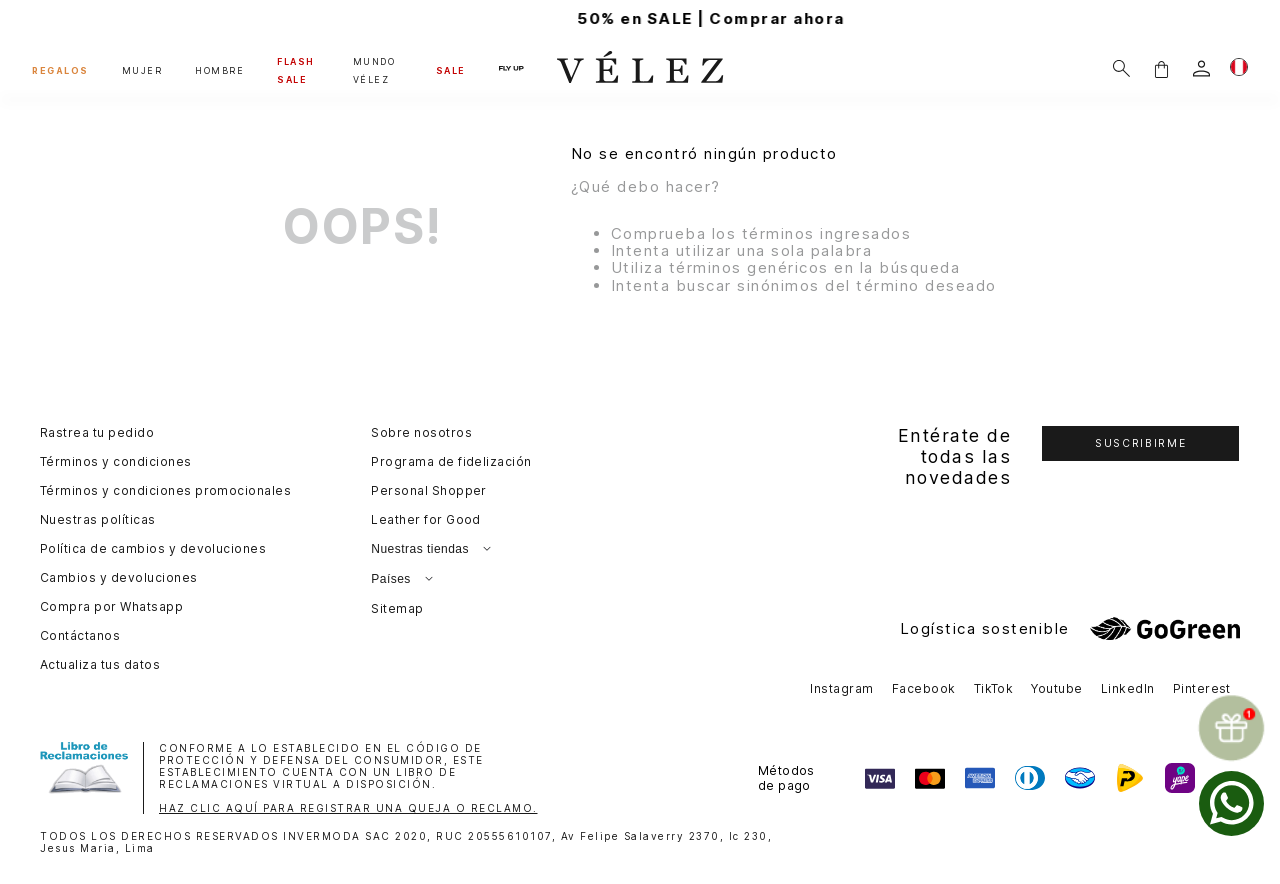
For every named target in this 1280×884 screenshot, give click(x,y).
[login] (1201, 68)
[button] (1161, 68)
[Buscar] (1121, 68)
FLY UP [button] (511, 68)
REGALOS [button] (60, 70)
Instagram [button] (841, 688)
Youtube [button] (1056, 688)
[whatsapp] (1231, 803)
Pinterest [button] (1202, 688)
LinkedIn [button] (1128, 688)
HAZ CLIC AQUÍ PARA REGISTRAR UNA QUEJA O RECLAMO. (348, 808)
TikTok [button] (994, 688)
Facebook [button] (924, 688)
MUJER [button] (142, 70)
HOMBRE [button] (219, 70)
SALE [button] (451, 70)
